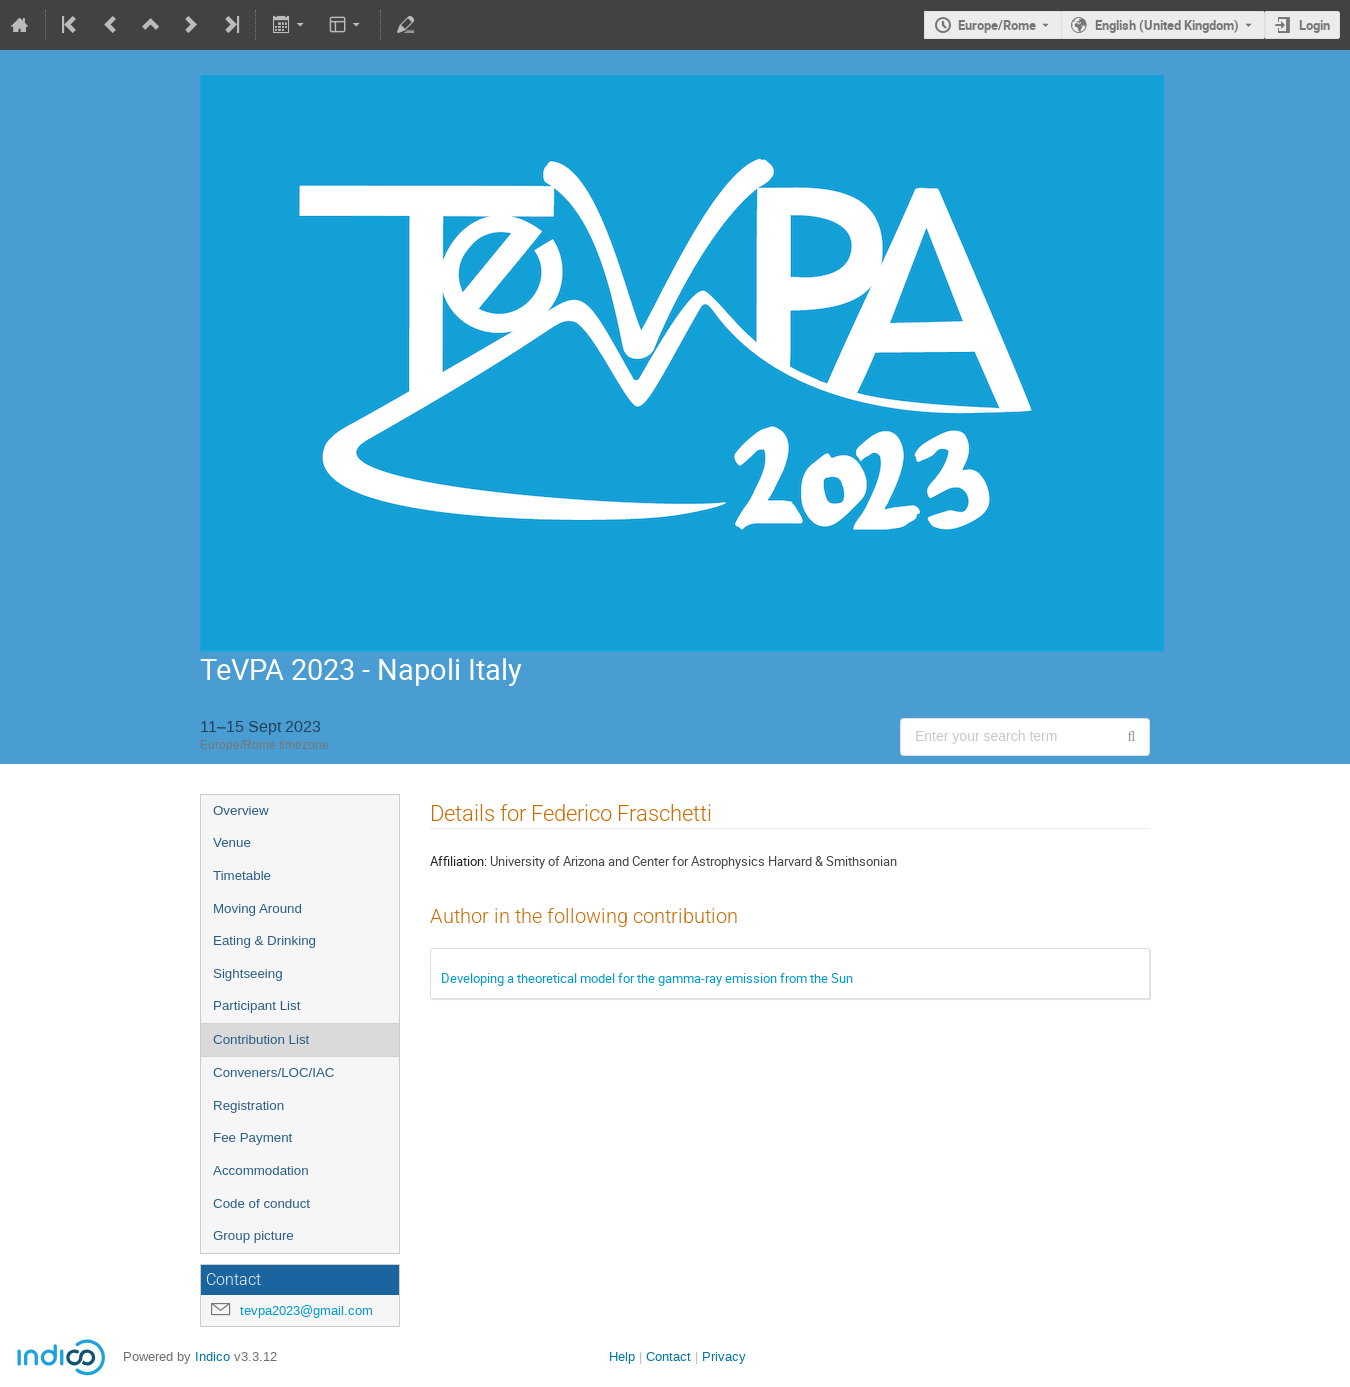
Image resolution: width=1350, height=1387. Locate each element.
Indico (212, 1356)
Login (1314, 25)
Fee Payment (252, 1137)
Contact (668, 1356)
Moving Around (257, 908)
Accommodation (261, 1170)
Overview (241, 810)
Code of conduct (261, 1203)
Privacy (724, 1356)
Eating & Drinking (264, 940)
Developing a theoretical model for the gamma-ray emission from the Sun (647, 978)
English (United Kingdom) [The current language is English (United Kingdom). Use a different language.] (1167, 25)
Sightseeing (248, 973)
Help (622, 1356)
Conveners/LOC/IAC (273, 1072)
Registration (248, 1105)
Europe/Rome (997, 25)
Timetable (242, 875)
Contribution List (261, 1039)
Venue (232, 842)
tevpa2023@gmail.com (306, 1310)
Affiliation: (458, 861)
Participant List (256, 1005)
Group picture (253, 1235)
